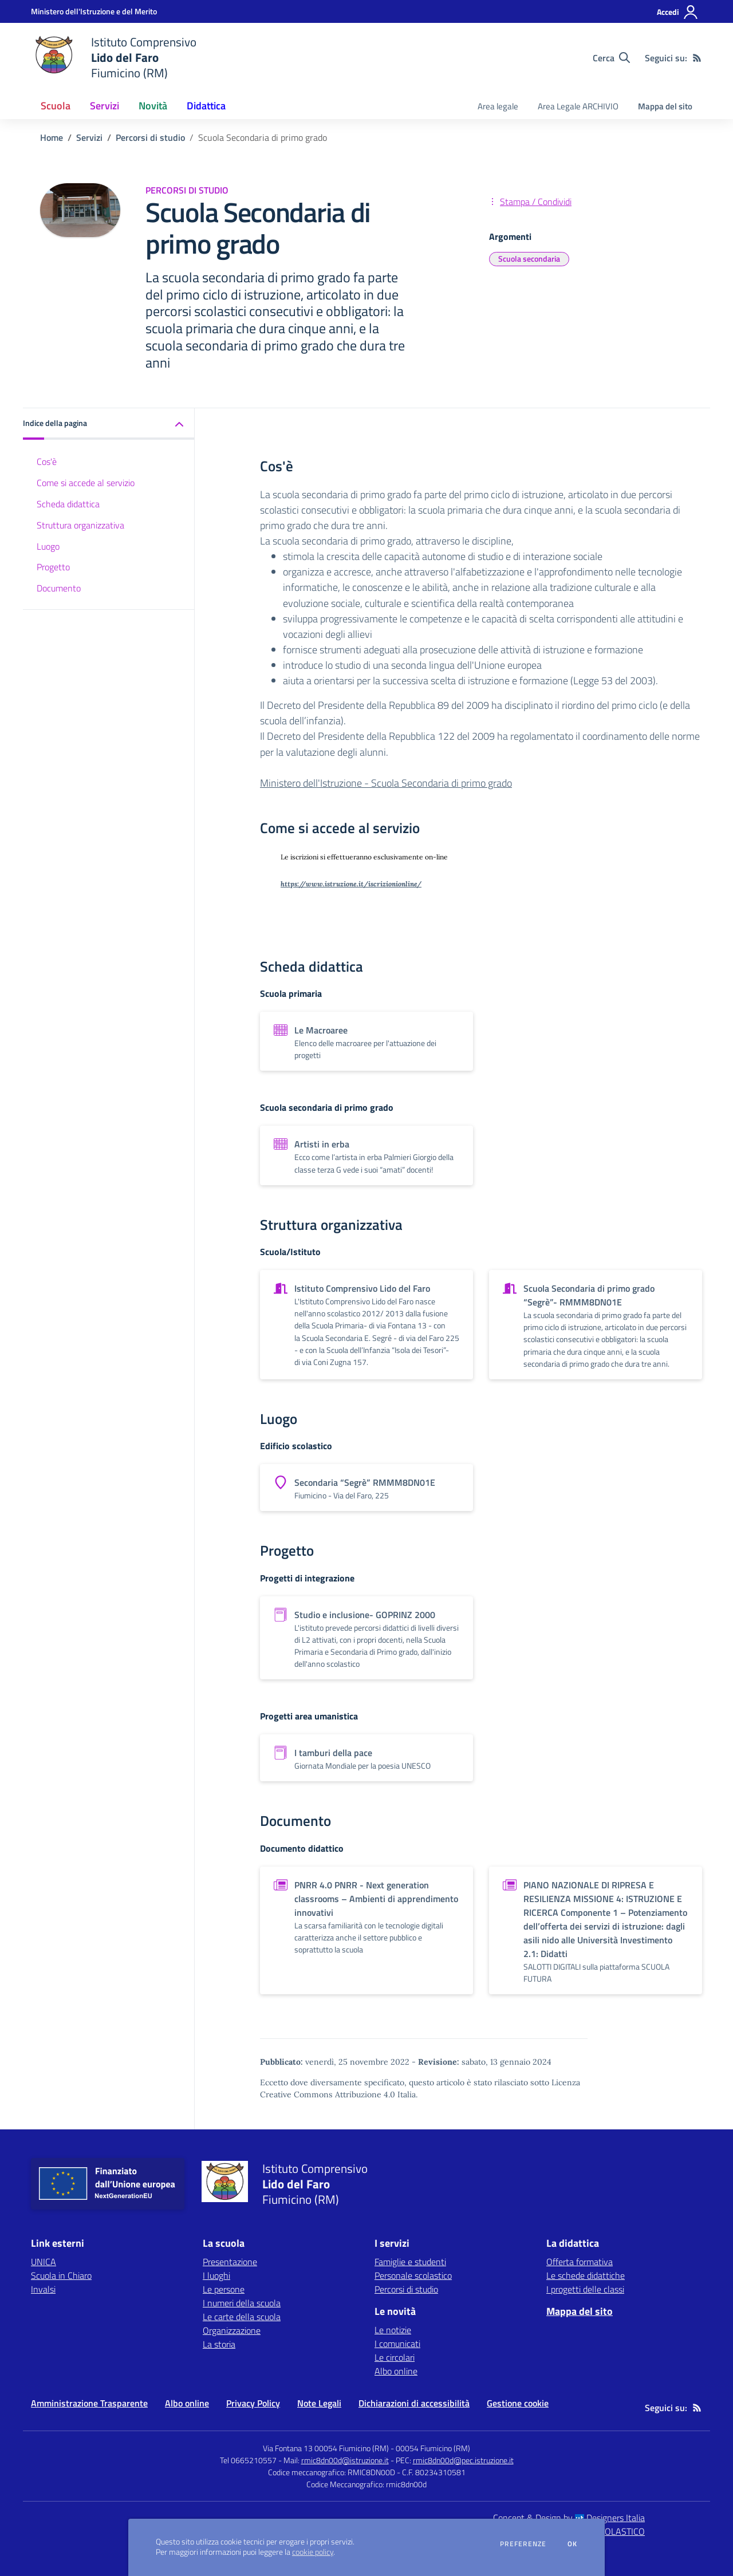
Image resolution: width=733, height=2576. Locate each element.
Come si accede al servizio (86, 483)
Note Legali (319, 2403)
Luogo (48, 546)
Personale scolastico (413, 2275)
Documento (59, 588)
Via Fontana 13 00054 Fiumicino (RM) (326, 2448)
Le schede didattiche (585, 2275)
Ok (573, 2544)
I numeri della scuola (242, 2303)
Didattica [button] (206, 105)
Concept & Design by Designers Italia (569, 2517)
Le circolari (395, 2357)
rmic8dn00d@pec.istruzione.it (463, 2460)
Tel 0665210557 (248, 2460)
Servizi (89, 137)
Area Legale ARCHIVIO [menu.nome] (578, 106)
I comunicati (397, 2343)
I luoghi (216, 2275)
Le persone (224, 2289)
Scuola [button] (55, 105)
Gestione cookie (518, 2403)
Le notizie (393, 2330)
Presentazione (230, 2262)
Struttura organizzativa (80, 525)
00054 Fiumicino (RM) (433, 2448)
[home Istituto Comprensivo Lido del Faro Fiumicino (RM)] (113, 57)
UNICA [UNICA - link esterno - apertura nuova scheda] (43, 2262)
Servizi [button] (104, 105)
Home (51, 137)
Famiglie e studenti (410, 2262)
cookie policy (312, 2552)
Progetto (53, 567)
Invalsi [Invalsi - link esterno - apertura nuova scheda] (43, 2289)
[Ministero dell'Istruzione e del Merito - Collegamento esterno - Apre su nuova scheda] (94, 11)
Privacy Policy (253, 2403)
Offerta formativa (579, 2262)
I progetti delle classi (585, 2289)
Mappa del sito (665, 106)
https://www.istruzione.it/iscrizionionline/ (351, 883)
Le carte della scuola (242, 2316)
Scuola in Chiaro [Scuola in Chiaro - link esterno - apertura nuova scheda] (61, 2275)
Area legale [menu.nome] (498, 106)
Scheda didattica (68, 504)
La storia (219, 2344)
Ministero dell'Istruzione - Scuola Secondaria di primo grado (386, 783)
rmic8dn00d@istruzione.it (345, 2460)
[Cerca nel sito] (611, 57)
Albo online (396, 2371)
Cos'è (47, 461)
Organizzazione (232, 2330)
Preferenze (523, 2544)
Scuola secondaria (529, 259)
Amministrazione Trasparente (89, 2403)
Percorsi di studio (150, 137)
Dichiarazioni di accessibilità (414, 2403)
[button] (109, 424)
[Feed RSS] (697, 58)
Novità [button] (153, 105)
